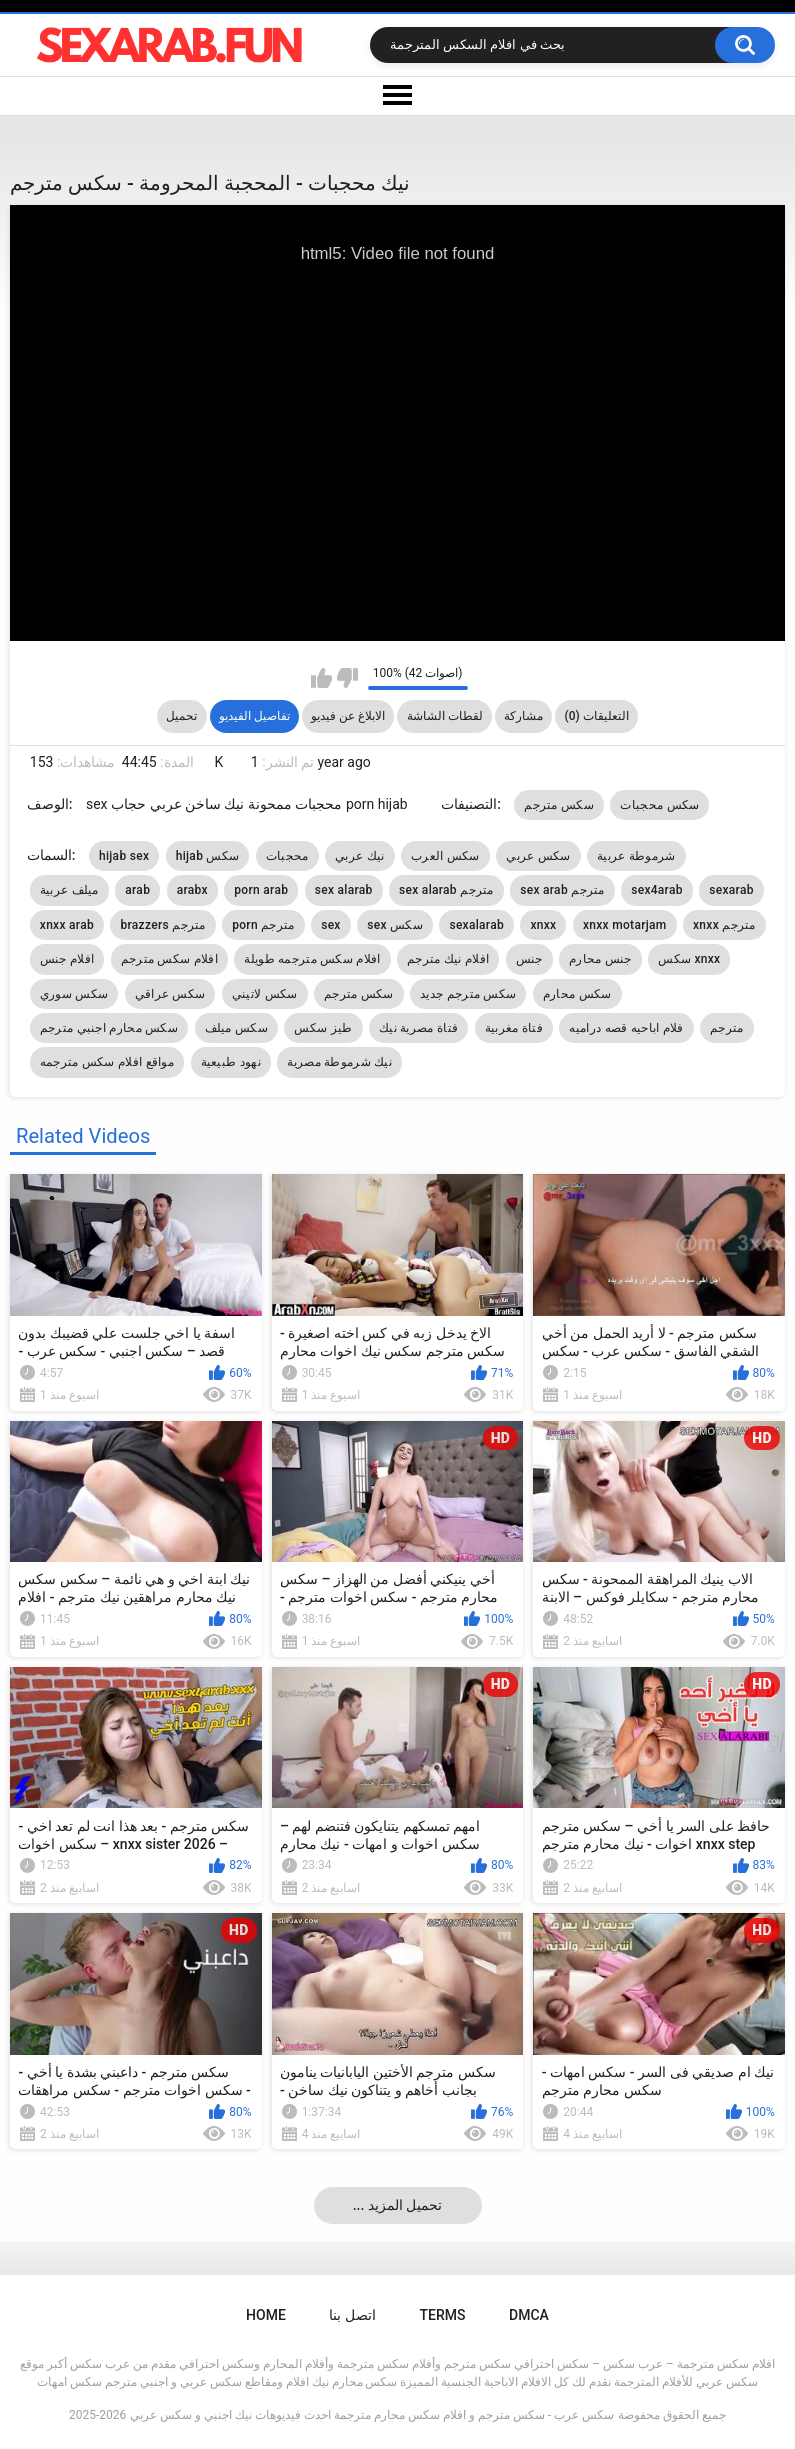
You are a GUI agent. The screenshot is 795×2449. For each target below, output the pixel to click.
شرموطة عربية (636, 856)
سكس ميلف (236, 1028)
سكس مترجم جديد (468, 994)
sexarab (731, 890)
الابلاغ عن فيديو (348, 716)
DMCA (529, 2315)
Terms (443, 2315)
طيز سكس (323, 1028)
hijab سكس (208, 856)
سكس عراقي (170, 994)
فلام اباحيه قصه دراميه (626, 1028)
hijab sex (124, 856)
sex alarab (344, 890)
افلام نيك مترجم (448, 959)
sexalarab (476, 925)
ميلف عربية (69, 890)
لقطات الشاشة (445, 716)
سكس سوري (74, 994)
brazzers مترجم (162, 925)
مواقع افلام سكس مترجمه (107, 1062)
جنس (529, 959)
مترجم (727, 1028)
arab (137, 890)
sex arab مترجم (562, 890)
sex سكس (395, 925)
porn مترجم (263, 925)
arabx (192, 890)
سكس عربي (538, 856)
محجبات (287, 856)
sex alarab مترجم (446, 890)
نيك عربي (359, 856)
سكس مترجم (559, 805)
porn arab (261, 890)
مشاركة (523, 716)
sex (331, 925)
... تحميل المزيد (398, 2205)
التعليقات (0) (597, 716)
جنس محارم (600, 959)
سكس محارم (577, 994)
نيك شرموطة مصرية (339, 1062)
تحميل (181, 716)
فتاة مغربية (514, 1028)
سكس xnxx (689, 959)
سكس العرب (445, 856)
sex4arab (657, 890)
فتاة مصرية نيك (418, 1028)
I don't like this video (347, 678)
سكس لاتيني (265, 994)
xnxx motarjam (625, 925)
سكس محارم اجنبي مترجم (109, 1028)
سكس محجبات (659, 805)
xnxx (543, 925)
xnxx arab (67, 925)
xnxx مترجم (724, 925)
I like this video (321, 678)
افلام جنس (67, 959)
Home (266, 2315)
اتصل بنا (352, 2315)
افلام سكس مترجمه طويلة (312, 959)
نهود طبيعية (231, 1062)
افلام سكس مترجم (169, 959)
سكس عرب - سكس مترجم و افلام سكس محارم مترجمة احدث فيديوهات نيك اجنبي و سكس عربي (372, 2415)
